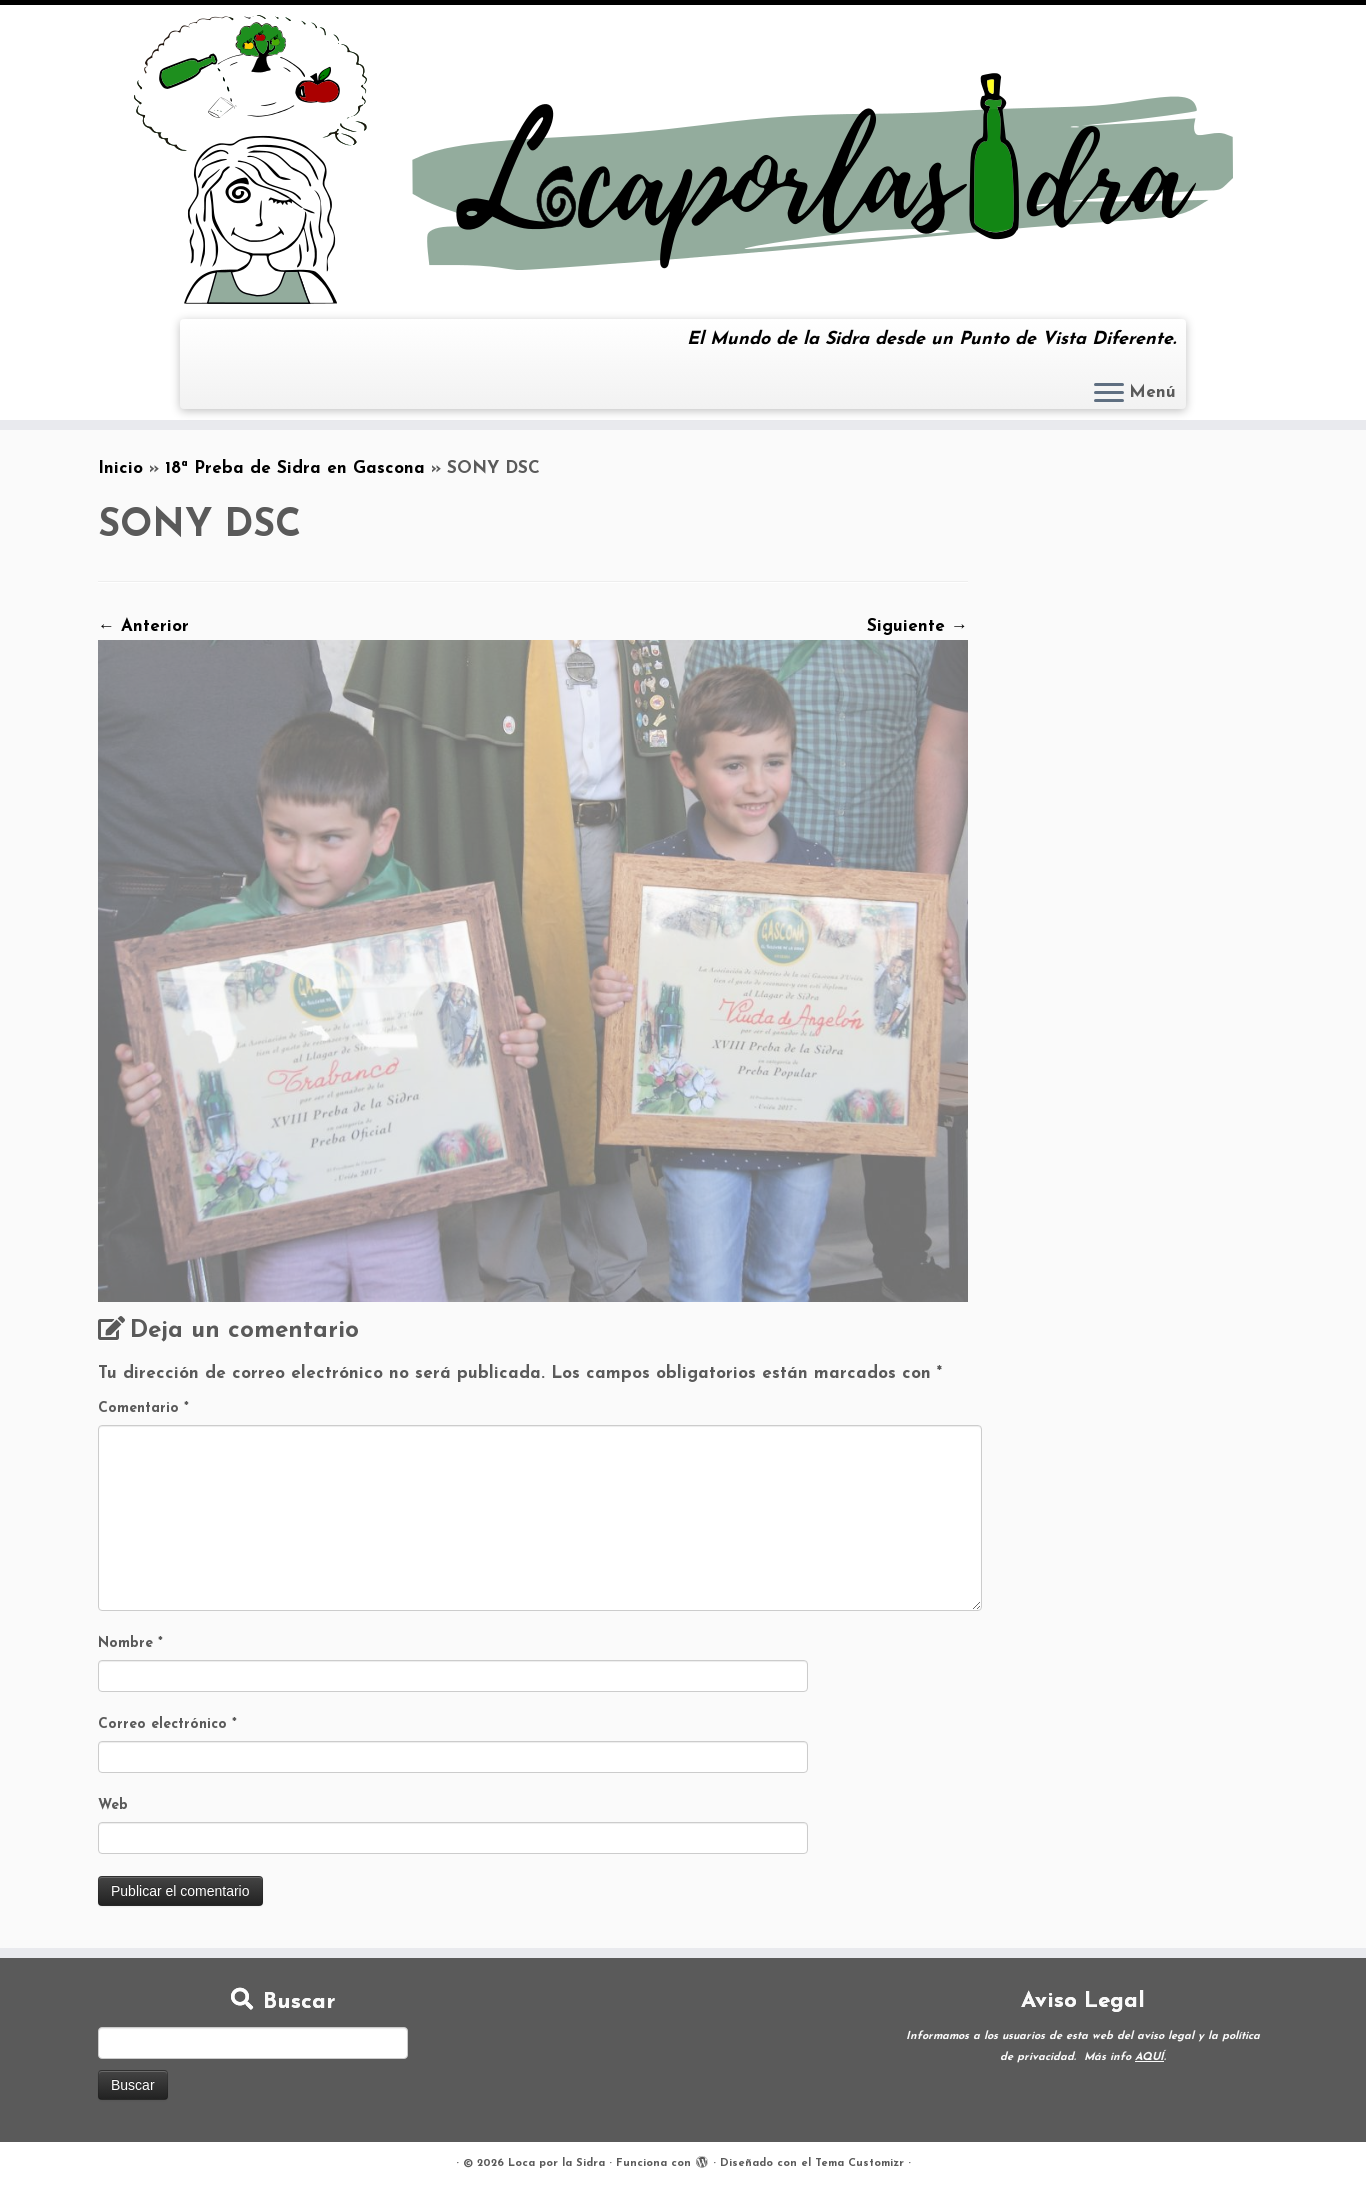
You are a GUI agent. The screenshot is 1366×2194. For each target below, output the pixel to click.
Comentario (143, 1408)
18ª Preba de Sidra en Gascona (295, 468)
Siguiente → (917, 626)
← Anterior (143, 626)
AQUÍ (1149, 2057)
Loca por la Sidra (556, 2163)
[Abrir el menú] (1109, 394)
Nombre (130, 1643)
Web (113, 1805)
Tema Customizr (859, 2163)
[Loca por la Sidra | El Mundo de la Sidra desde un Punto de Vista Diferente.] (683, 159)
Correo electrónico (167, 1724)
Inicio (120, 468)
